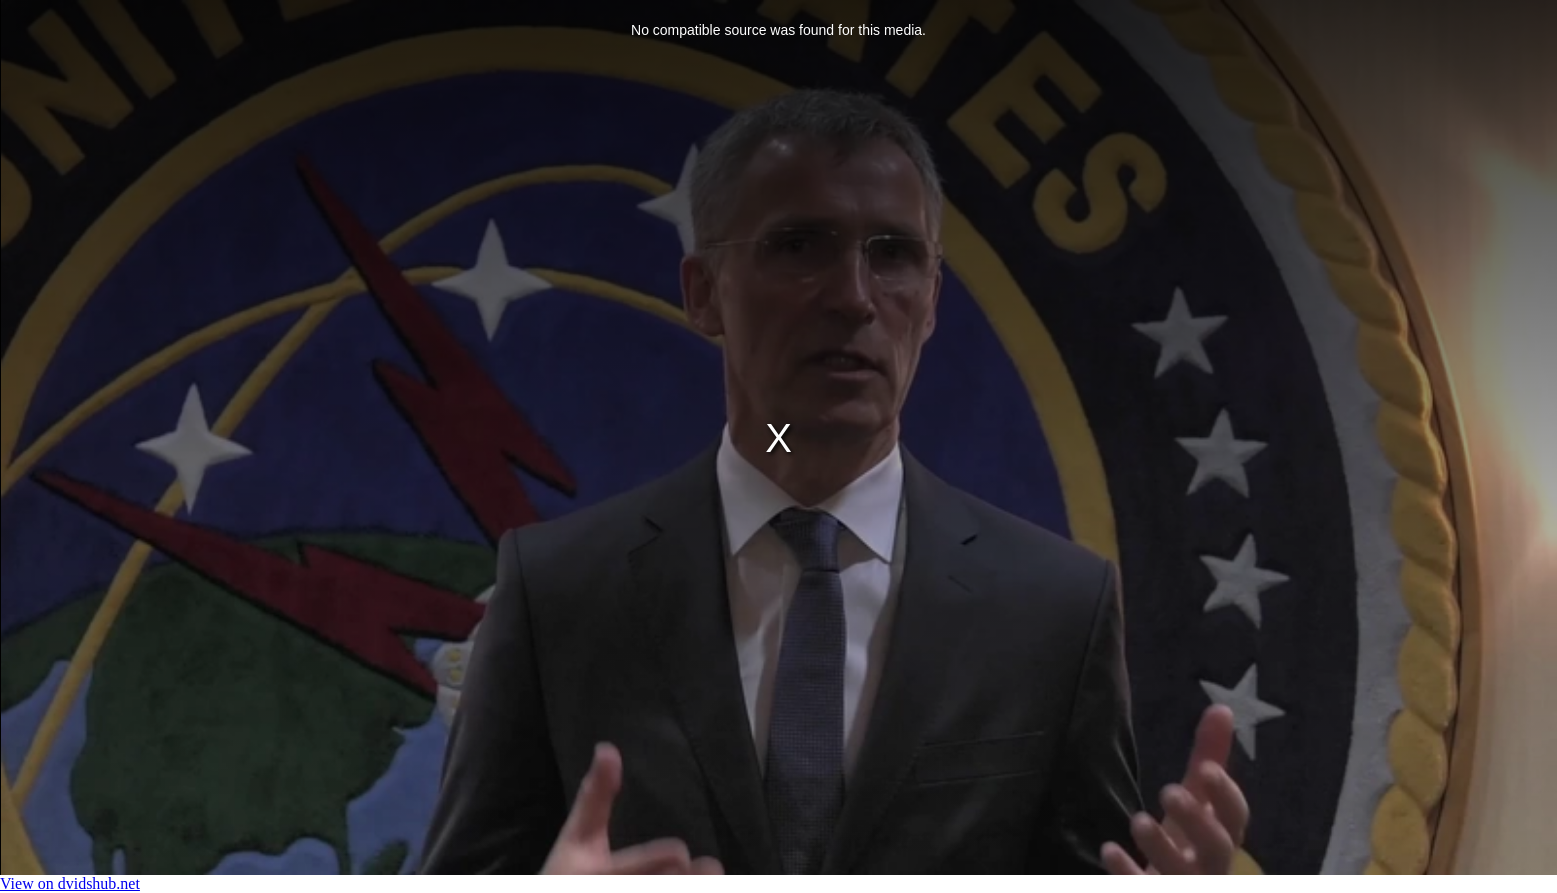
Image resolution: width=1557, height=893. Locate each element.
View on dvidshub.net (70, 883)
